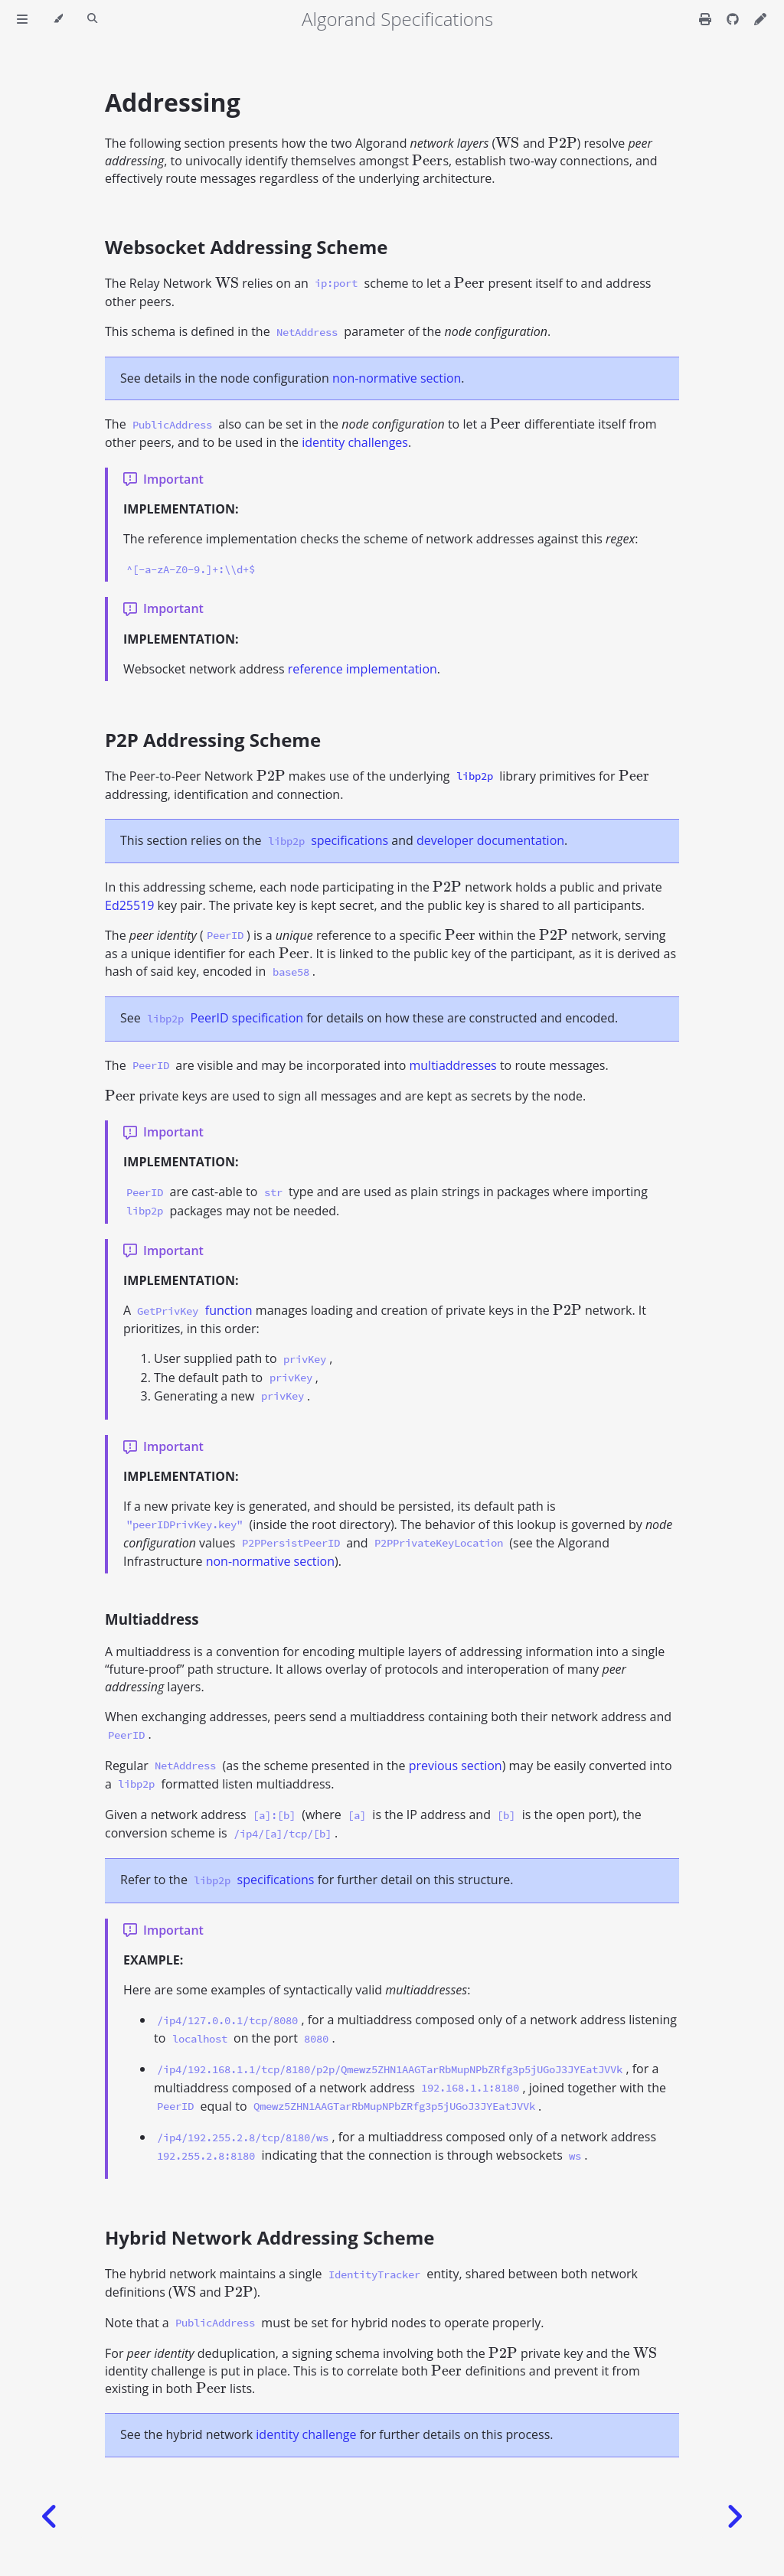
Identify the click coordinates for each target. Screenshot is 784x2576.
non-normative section (396, 378)
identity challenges (355, 442)
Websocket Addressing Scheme (246, 246)
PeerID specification (246, 1017)
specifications (349, 840)
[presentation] (507, 143)
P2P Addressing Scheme (213, 739)
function (229, 1310)
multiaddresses (452, 1065)
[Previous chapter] (49, 2517)
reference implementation (362, 668)
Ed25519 (129, 905)
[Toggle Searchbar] (92, 19)
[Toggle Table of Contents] (22, 19)
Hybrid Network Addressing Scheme (269, 2237)
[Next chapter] (734, 2517)
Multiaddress (152, 1619)
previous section (455, 1765)
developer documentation (490, 840)
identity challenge (306, 2434)
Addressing (172, 102)
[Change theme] (58, 19)
